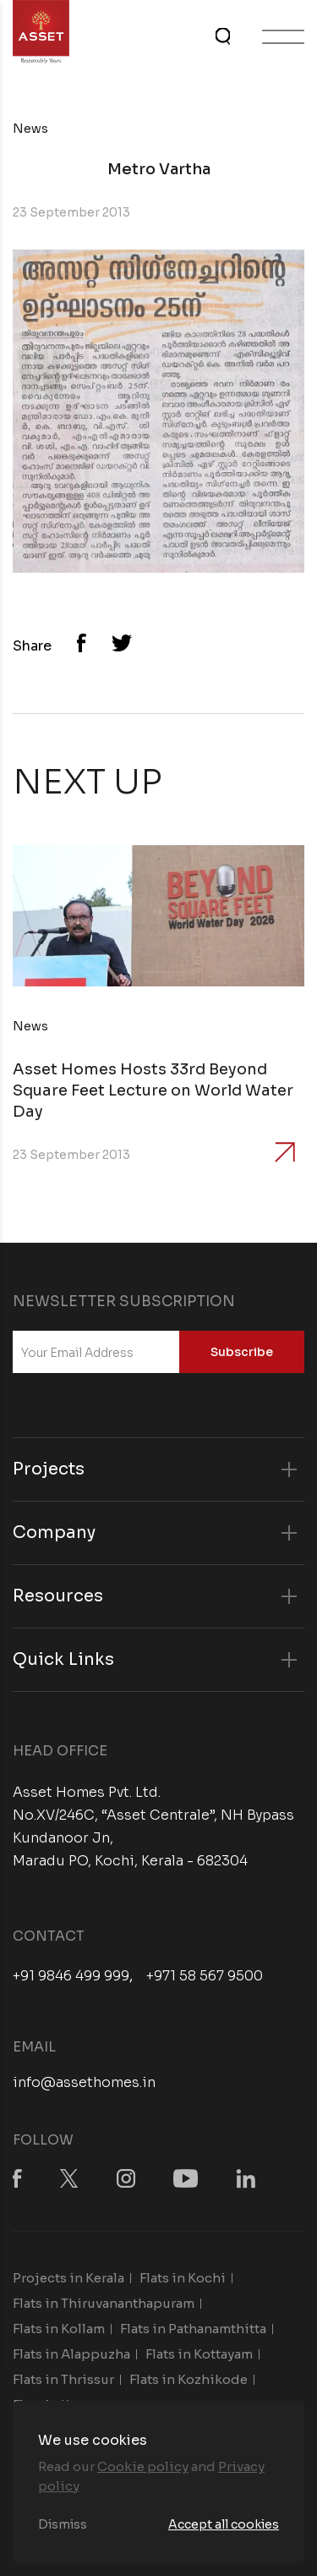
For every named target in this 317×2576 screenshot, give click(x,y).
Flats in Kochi (182, 2278)
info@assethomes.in (84, 2082)
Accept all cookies (223, 2524)
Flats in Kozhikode (188, 2379)
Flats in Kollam (59, 2329)
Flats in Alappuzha (71, 2354)
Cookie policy (143, 2466)
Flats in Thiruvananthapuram (103, 2303)
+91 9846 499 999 (71, 1976)
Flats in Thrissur (63, 2379)
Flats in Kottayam (199, 2354)
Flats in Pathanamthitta (193, 2329)
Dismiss (62, 2524)
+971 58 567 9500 (204, 1976)
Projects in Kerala (68, 2278)
